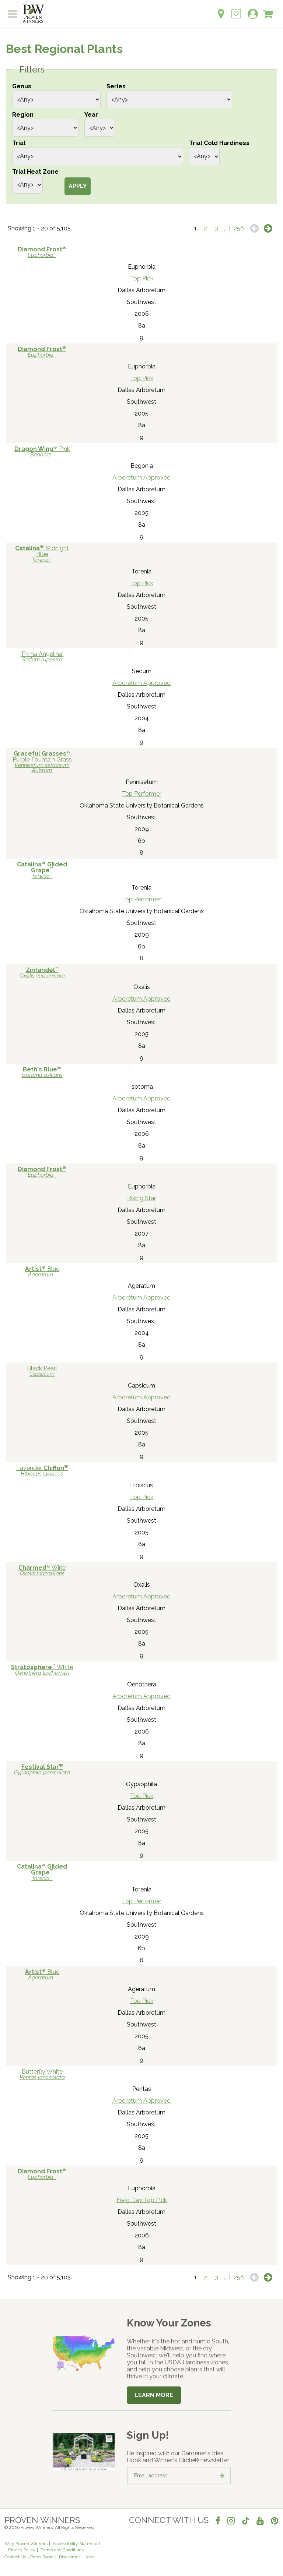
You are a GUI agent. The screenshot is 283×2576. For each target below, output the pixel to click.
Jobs (89, 2556)
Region (23, 114)
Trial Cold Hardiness (219, 142)
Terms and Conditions (62, 2549)
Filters (32, 69)
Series (116, 86)
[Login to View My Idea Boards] (236, 10)
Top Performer (141, 793)
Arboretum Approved (141, 477)
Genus (21, 86)
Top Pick (141, 278)
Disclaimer (69, 2556)
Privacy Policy (21, 2549)
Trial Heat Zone (35, 171)
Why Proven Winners (26, 2543)
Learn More (153, 2395)
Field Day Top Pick (141, 2200)
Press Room (42, 2556)
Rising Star (141, 1198)
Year (91, 114)
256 (239, 228)
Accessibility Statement (76, 2543)
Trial (18, 142)
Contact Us (15, 2556)
